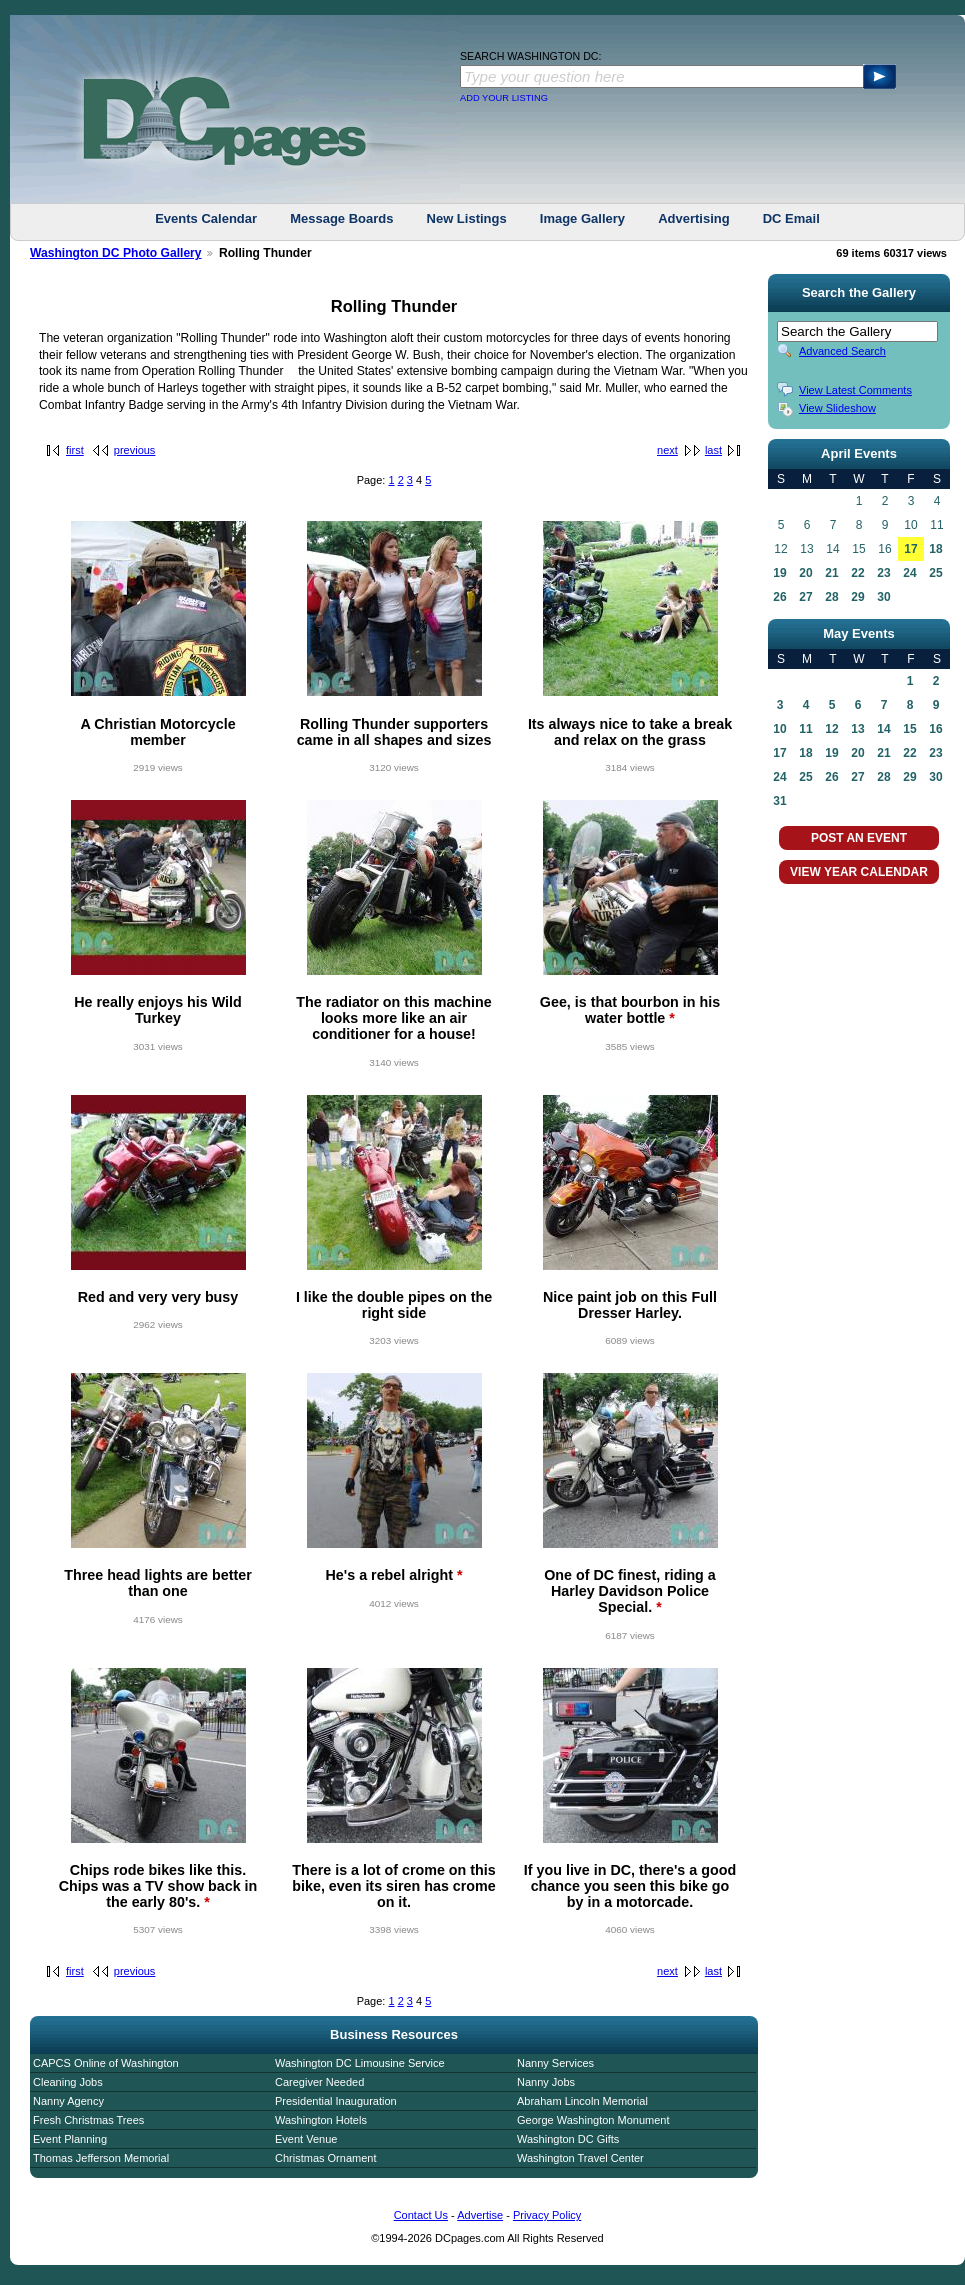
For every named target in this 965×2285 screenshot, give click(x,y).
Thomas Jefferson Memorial (101, 2158)
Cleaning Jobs (68, 2082)
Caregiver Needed (319, 2082)
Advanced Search (842, 351)
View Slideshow (837, 408)
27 (805, 597)
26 (779, 597)
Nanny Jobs (546, 2082)
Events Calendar (206, 218)
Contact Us (421, 2215)
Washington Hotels (321, 2120)
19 (779, 573)
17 (910, 549)
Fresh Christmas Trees (88, 2120)
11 (805, 729)
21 (831, 573)
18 (935, 549)
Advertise (480, 2215)
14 (883, 729)
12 (831, 729)
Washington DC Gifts (568, 2139)
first (75, 450)
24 (909, 573)
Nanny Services (555, 2063)
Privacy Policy (547, 2215)
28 (831, 597)
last (713, 450)
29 (857, 597)
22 (857, 573)
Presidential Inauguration (336, 2101)
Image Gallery (582, 218)
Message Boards (341, 218)
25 (935, 573)
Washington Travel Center (580, 2158)
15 (909, 729)
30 (883, 597)
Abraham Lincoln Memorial (582, 2101)
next (667, 450)
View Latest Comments (855, 390)
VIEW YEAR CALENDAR (859, 872)
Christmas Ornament (325, 2158)
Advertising (694, 218)
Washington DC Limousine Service (360, 2063)
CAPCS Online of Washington (106, 2063)
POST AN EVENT (859, 838)
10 (779, 729)
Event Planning (70, 2139)
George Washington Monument (593, 2120)
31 (779, 801)
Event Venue (306, 2139)
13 (857, 729)
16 (935, 729)
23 (883, 573)
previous (135, 450)
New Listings (467, 218)
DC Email (791, 218)
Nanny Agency (68, 2101)
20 (805, 573)
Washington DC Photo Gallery (116, 253)
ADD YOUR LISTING (504, 98)
